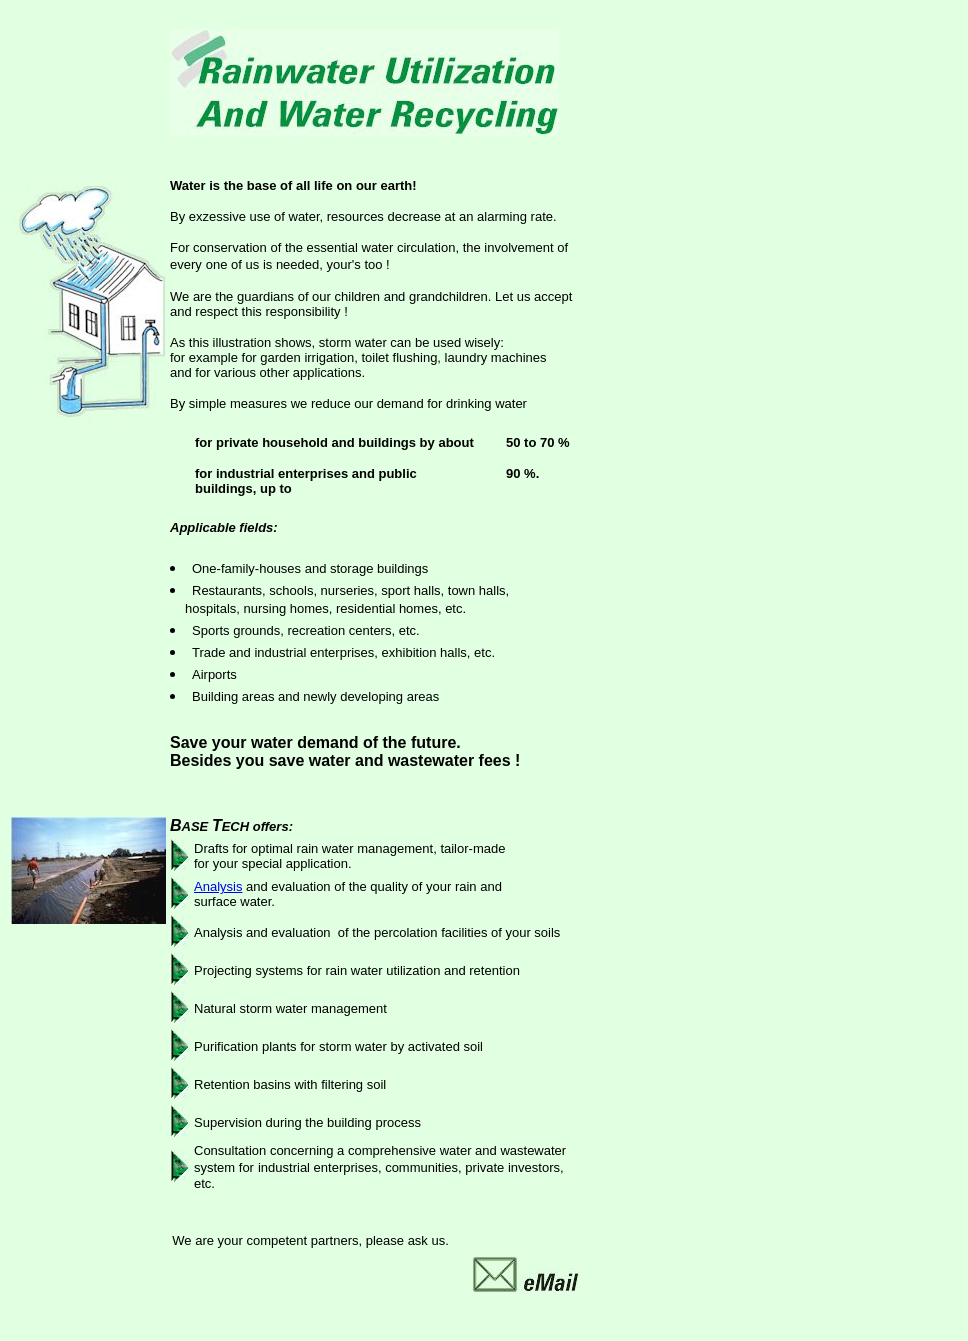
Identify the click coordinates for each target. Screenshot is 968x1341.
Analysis (218, 886)
